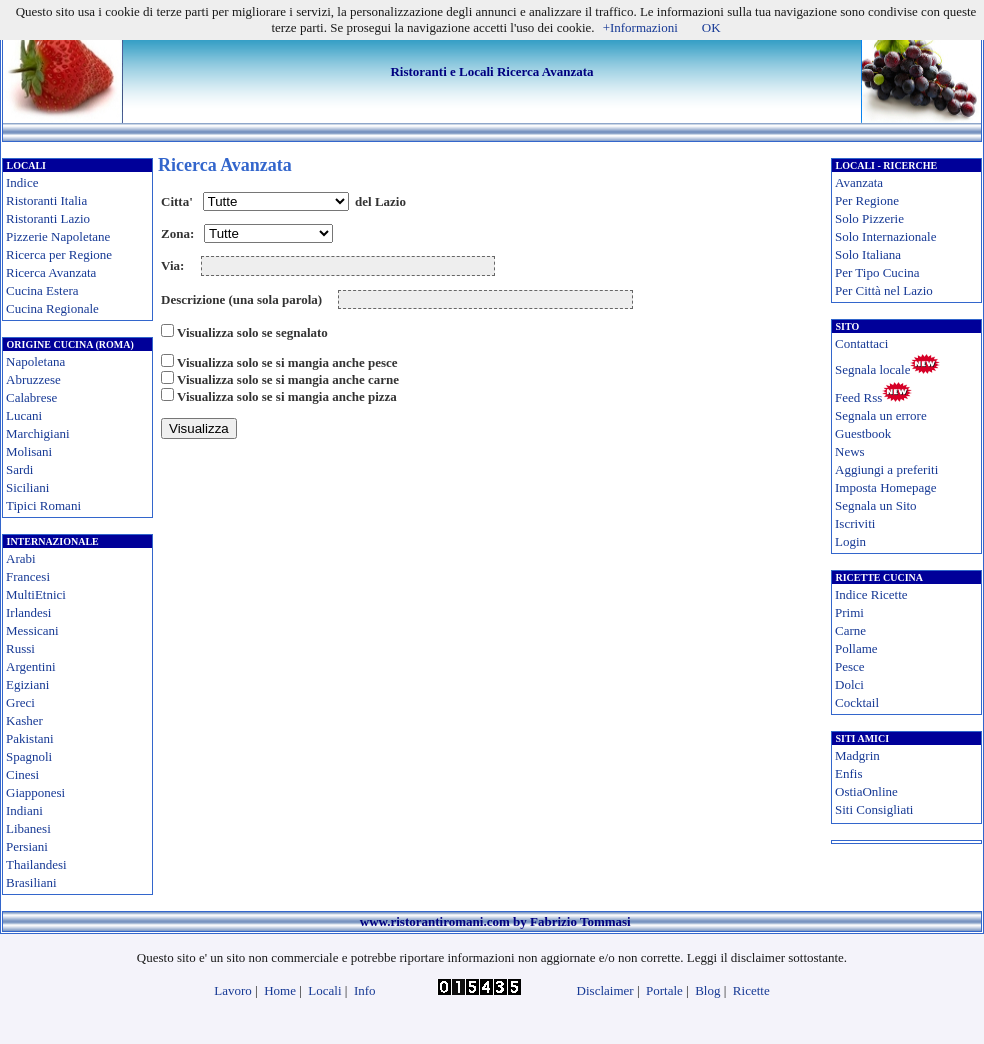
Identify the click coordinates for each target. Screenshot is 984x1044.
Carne (850, 630)
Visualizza (199, 428)
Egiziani (27, 684)
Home (280, 990)
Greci (20, 702)
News (850, 451)
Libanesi (28, 828)
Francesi (28, 576)
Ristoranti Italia (46, 200)
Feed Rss (858, 397)
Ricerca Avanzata (51, 272)
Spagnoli (29, 756)
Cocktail (857, 702)
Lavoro (233, 990)
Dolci (849, 684)
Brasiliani (31, 882)
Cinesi (22, 774)
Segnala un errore (881, 415)
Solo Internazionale (885, 236)
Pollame (856, 648)
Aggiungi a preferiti (886, 469)
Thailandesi (36, 864)
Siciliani (27, 487)
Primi (849, 612)
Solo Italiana (868, 254)
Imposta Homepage (885, 487)
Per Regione (867, 200)
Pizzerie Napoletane (58, 236)
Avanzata (859, 182)
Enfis (848, 773)
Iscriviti (855, 523)
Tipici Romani (43, 505)
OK (711, 27)
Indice (22, 182)
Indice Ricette (871, 594)
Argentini (31, 666)
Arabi (21, 558)
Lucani (24, 415)
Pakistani (30, 738)
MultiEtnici (36, 594)
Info (365, 990)
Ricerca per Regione (59, 254)
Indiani (24, 810)
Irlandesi (28, 612)
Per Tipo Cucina (877, 272)
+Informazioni (640, 27)
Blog (707, 990)
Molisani (29, 451)
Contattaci (861, 343)
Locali (324, 990)
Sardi (19, 469)
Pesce (850, 666)
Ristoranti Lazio (48, 218)
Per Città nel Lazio (884, 290)
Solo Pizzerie (869, 218)
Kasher (24, 720)
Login (850, 541)
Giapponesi (35, 792)
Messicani (32, 630)
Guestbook (863, 433)
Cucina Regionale (52, 308)
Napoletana (35, 361)
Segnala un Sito (876, 505)
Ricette (751, 990)
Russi (20, 648)
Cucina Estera (42, 290)
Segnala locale (872, 369)
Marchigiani (38, 433)
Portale (664, 990)
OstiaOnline (866, 791)
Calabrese (31, 397)
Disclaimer (605, 990)
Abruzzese (33, 379)
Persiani (27, 846)
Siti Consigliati (874, 809)
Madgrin (857, 755)
